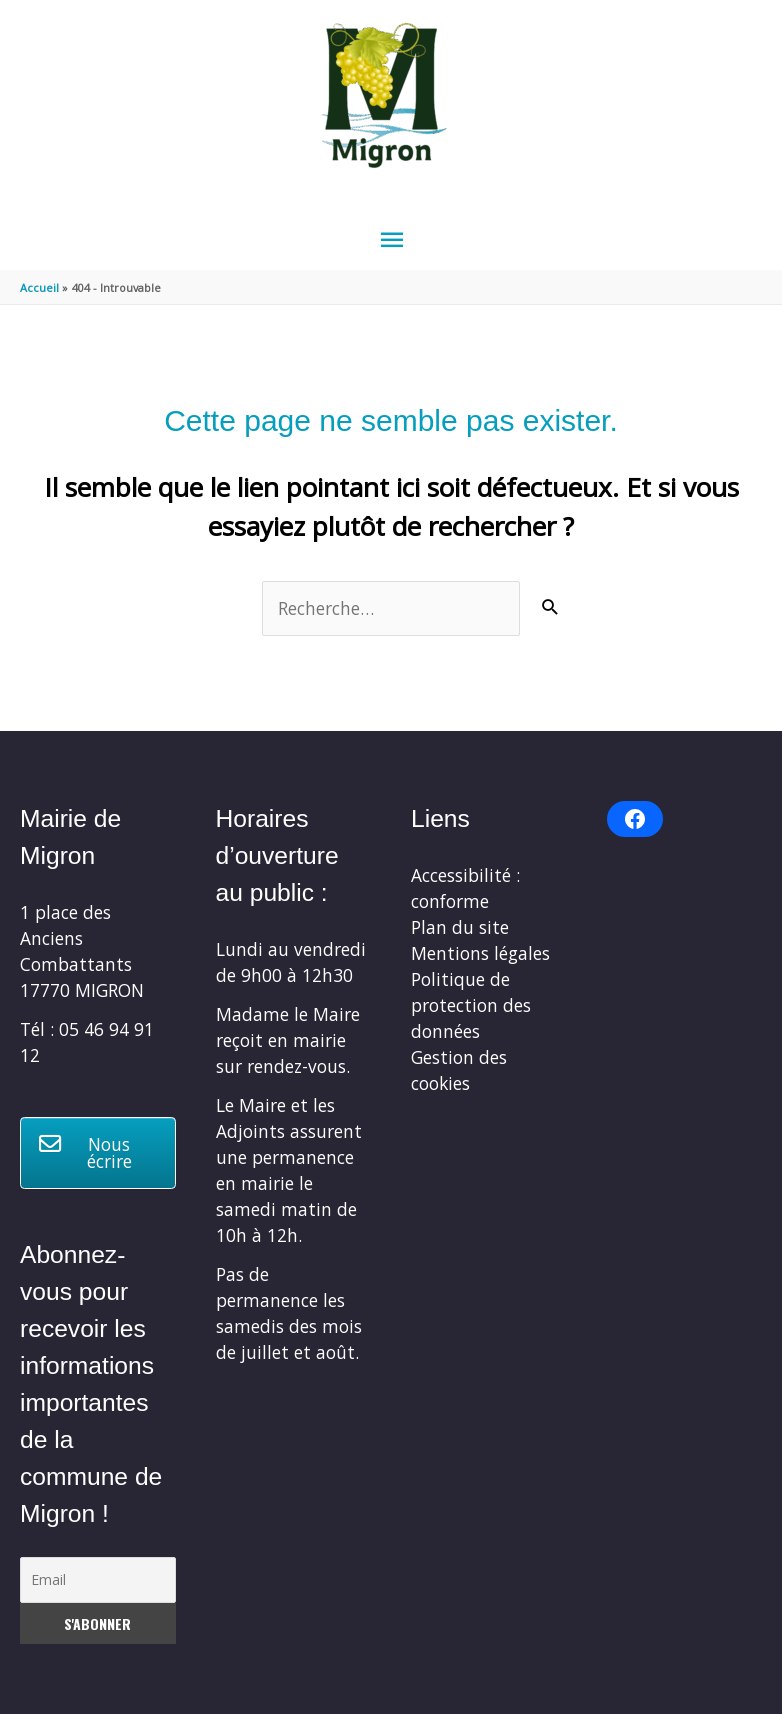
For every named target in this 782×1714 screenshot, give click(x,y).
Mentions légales (480, 953)
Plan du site (460, 927)
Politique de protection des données (471, 1005)
